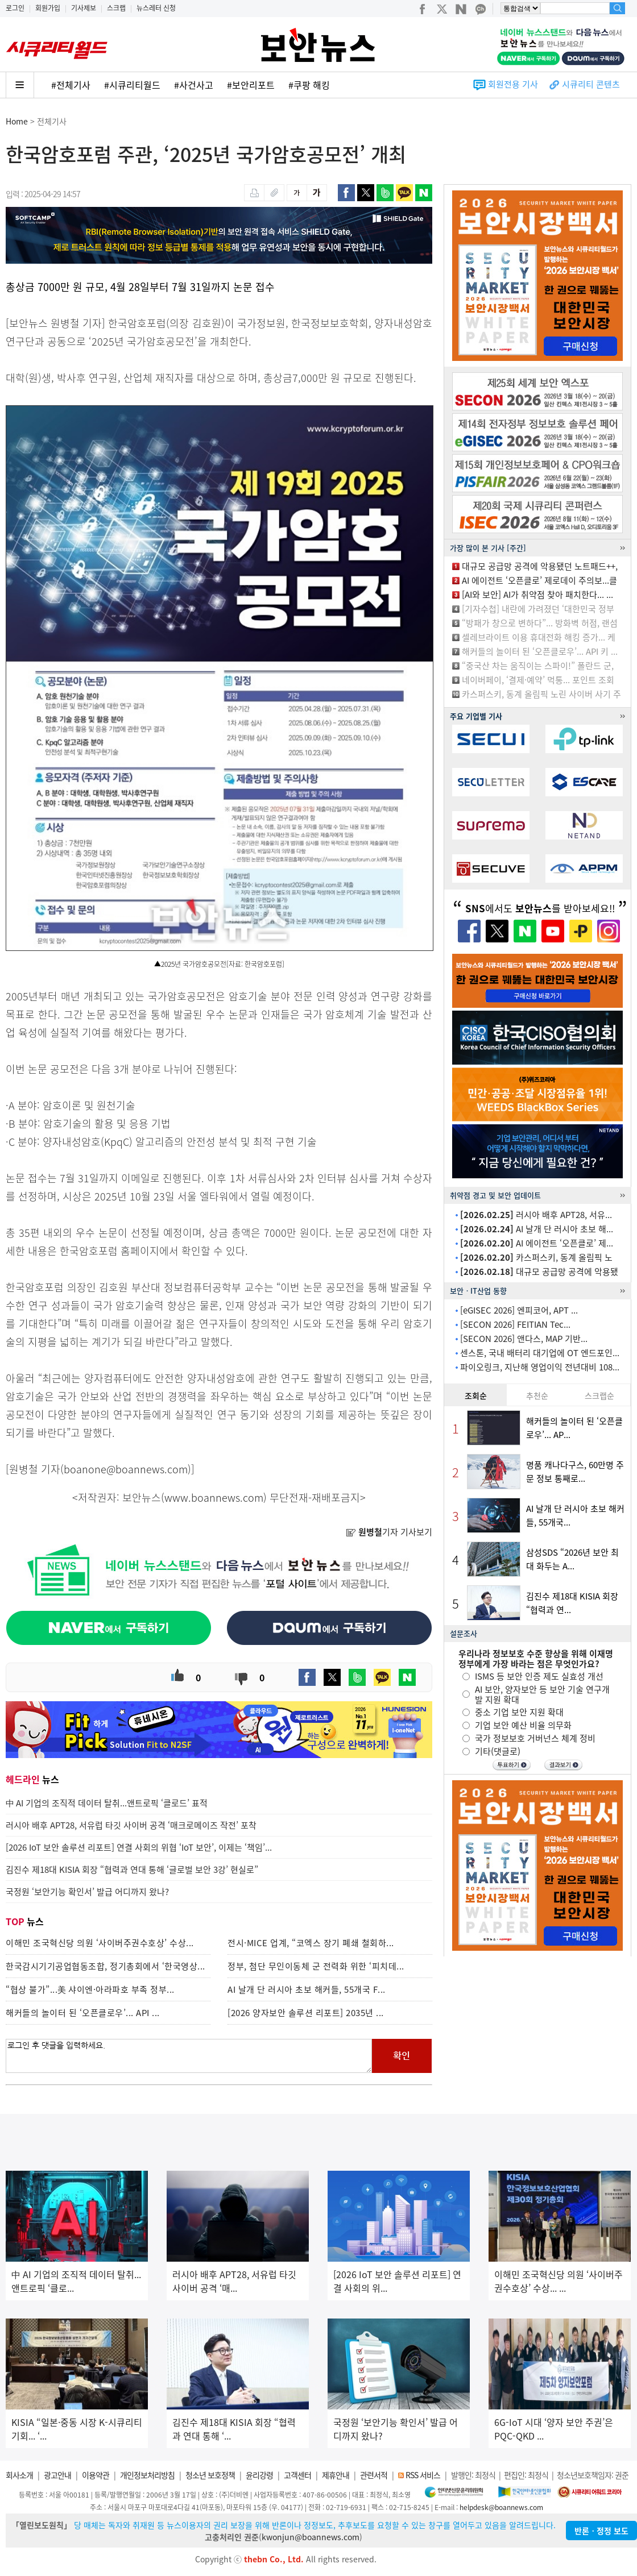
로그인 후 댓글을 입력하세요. (189, 2056)
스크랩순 (599, 1395)
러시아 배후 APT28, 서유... (536, 1214)
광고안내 (57, 2475)
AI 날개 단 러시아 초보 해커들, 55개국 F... (307, 1989)
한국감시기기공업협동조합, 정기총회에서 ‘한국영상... (105, 1966)
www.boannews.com (213, 1497)
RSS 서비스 (423, 2475)
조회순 (476, 1395)
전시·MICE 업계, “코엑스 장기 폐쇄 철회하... (311, 1943)
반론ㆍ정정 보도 (601, 2530)
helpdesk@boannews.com (501, 2507)
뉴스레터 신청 (156, 8)
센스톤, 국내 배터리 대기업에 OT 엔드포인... (539, 1353)
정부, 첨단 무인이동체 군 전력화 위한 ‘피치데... (316, 1966)
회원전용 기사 (513, 84)
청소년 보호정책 (210, 2475)
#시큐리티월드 (132, 85)
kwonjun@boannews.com (310, 2536)
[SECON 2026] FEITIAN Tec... (515, 1324)
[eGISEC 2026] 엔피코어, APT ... (519, 1310)
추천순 (537, 1395)
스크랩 (116, 8)
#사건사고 (193, 85)
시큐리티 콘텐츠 (591, 84)
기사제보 (83, 8)
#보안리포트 (251, 85)
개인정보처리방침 (147, 2475)
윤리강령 (259, 2475)
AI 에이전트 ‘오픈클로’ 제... (536, 1243)
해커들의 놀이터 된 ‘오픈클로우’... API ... (83, 2012)
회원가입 (47, 8)
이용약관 (95, 2475)
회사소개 (19, 2475)
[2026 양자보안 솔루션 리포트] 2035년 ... (306, 2012)
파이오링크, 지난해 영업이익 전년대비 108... (539, 1367)
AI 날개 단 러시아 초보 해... (536, 1229)
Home (17, 121)
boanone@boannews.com (126, 1469)
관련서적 (373, 2475)
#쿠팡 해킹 (309, 85)
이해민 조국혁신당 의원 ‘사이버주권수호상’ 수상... (100, 1943)
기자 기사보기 (389, 1532)
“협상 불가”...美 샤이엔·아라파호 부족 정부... (90, 1989)
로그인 (15, 8)
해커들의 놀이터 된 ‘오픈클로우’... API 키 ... (540, 651)
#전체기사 (70, 85)
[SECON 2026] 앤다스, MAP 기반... (524, 1338)
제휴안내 (335, 2475)
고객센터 (297, 2475)
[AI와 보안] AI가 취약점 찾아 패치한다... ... (537, 594)
